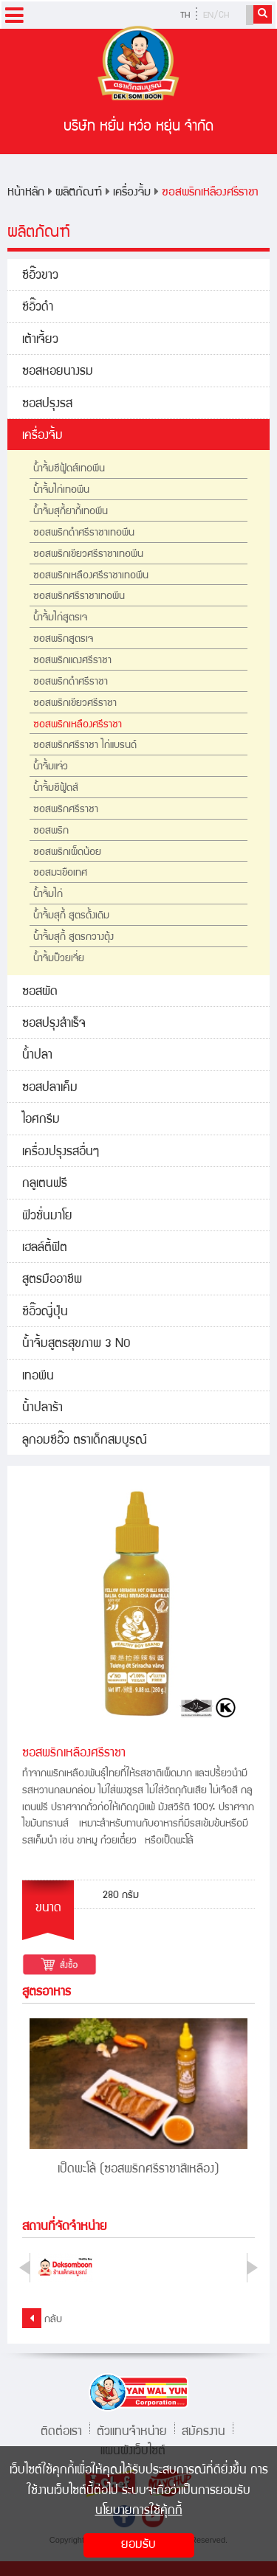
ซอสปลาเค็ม (50, 1088)
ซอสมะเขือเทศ (60, 873)
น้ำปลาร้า (42, 1408)
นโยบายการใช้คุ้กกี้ (138, 2511)
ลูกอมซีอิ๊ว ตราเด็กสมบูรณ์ (84, 1441)
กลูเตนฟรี (44, 1184)
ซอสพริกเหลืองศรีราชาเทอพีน (90, 576)
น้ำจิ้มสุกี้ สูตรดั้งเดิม (71, 916)
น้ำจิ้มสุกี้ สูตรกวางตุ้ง (73, 937)
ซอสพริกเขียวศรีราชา (75, 703)
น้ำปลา (37, 1056)
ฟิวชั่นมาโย (47, 1216)
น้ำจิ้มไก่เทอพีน (61, 490)
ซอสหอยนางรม (57, 372)
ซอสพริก (51, 831)
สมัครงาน (203, 2430)
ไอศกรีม (41, 1120)
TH (185, 16)
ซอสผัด (40, 992)
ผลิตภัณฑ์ (78, 193)
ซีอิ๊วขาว (40, 276)
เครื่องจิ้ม (132, 193)
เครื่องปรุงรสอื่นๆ (60, 1152)
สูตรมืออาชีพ (52, 1280)
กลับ (42, 2318)
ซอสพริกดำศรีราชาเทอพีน (83, 533)
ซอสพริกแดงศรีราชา (72, 661)
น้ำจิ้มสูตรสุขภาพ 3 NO (76, 1344)
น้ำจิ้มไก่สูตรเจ (60, 618)
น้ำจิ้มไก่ (48, 894)
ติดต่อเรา (61, 2430)
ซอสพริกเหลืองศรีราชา (210, 193)
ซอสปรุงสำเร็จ (54, 1024)
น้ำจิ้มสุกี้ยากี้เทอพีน (70, 512)
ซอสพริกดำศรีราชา (70, 682)
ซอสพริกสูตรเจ (63, 639)
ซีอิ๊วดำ (37, 308)
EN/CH (216, 16)
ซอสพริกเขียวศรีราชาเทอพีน (88, 554)
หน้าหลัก (25, 193)
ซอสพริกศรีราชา (65, 810)
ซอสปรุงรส (47, 404)
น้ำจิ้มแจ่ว (50, 767)
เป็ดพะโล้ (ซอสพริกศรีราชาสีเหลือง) (138, 2169)
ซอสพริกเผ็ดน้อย (67, 852)
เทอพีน (38, 1376)
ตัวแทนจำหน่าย (132, 2430)
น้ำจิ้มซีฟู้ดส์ (55, 788)
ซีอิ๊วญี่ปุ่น (45, 1312)
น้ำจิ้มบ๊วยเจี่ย (58, 959)
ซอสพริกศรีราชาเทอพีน (79, 596)
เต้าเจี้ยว (40, 340)
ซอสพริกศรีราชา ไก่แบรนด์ (85, 745)
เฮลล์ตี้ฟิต (44, 1248)
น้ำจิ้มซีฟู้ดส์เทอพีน (69, 469)
